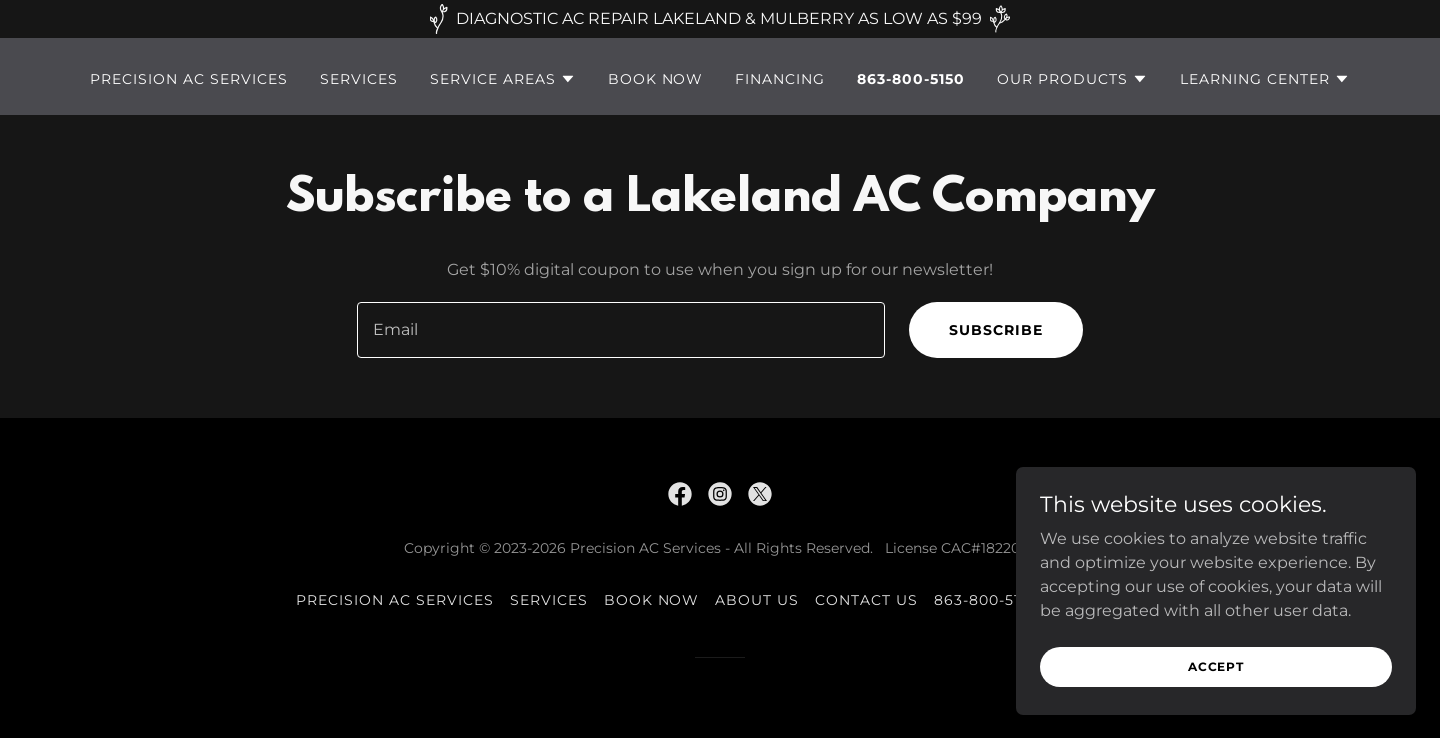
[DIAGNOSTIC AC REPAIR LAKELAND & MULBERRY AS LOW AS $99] (720, 19)
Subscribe (996, 330)
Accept (1216, 666)
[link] (680, 494)
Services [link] (359, 79)
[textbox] (620, 330)
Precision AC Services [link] (189, 79)
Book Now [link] (656, 79)
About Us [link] (757, 600)
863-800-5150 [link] (911, 79)
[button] (503, 79)
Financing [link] (780, 79)
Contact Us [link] (866, 600)
